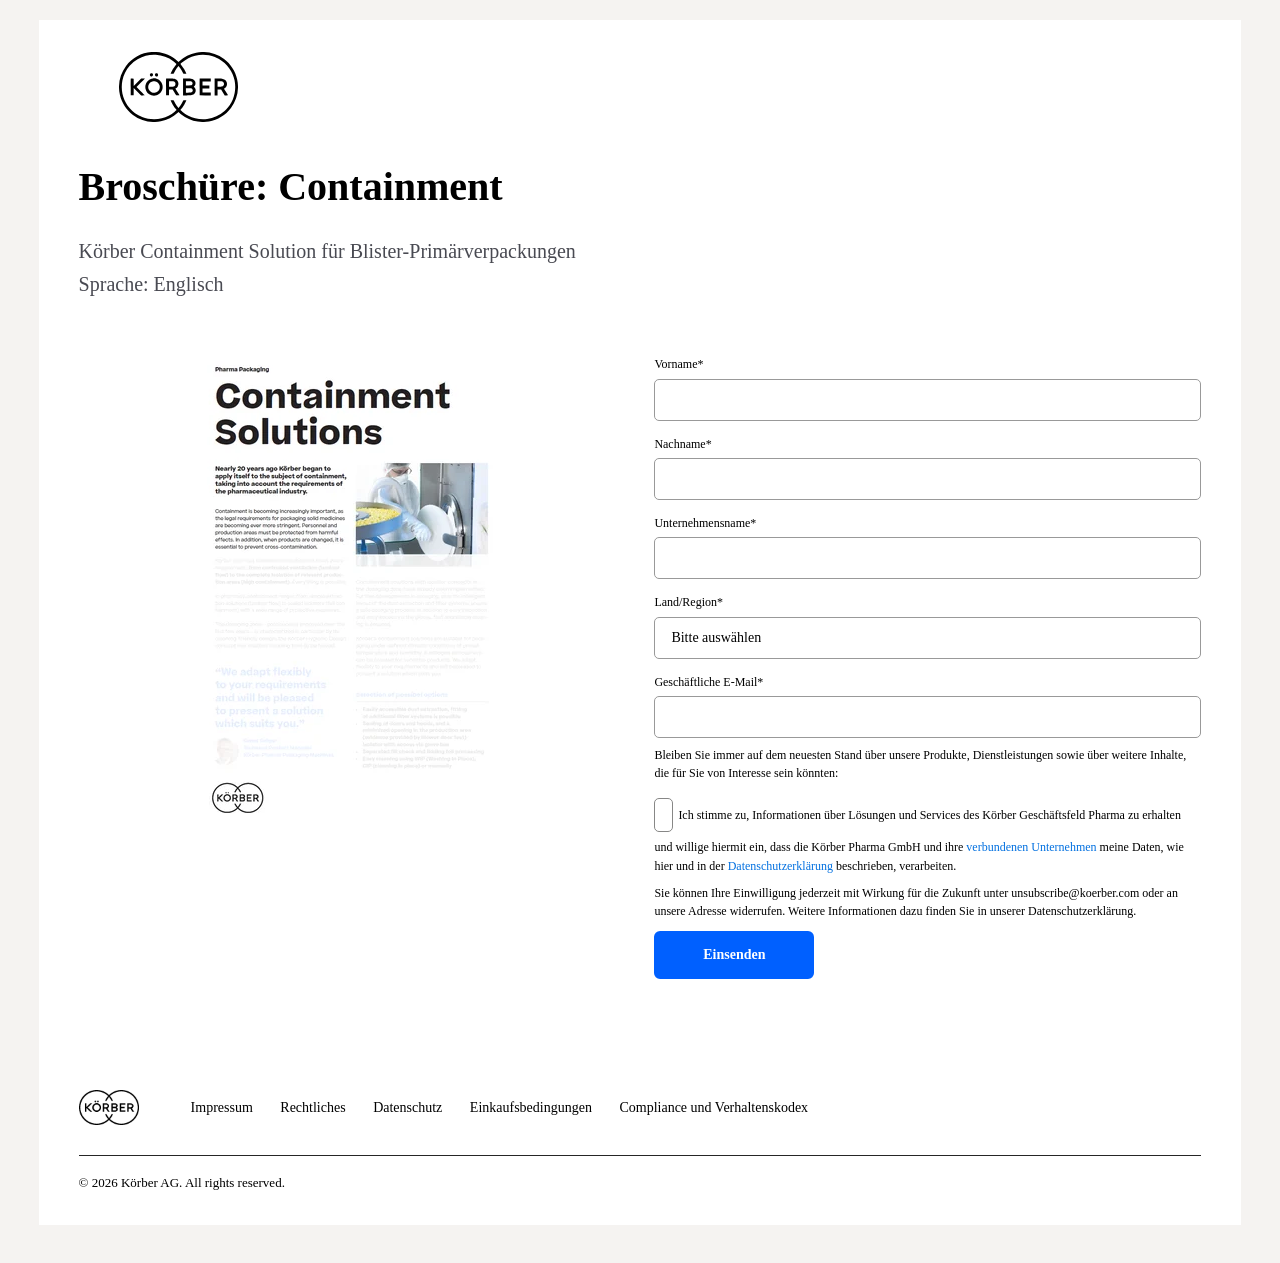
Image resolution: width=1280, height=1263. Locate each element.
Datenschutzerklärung (780, 867)
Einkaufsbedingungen (531, 1107)
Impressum (222, 1107)
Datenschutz (407, 1107)
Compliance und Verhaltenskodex (713, 1107)
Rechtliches (312, 1107)
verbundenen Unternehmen (1031, 847)
